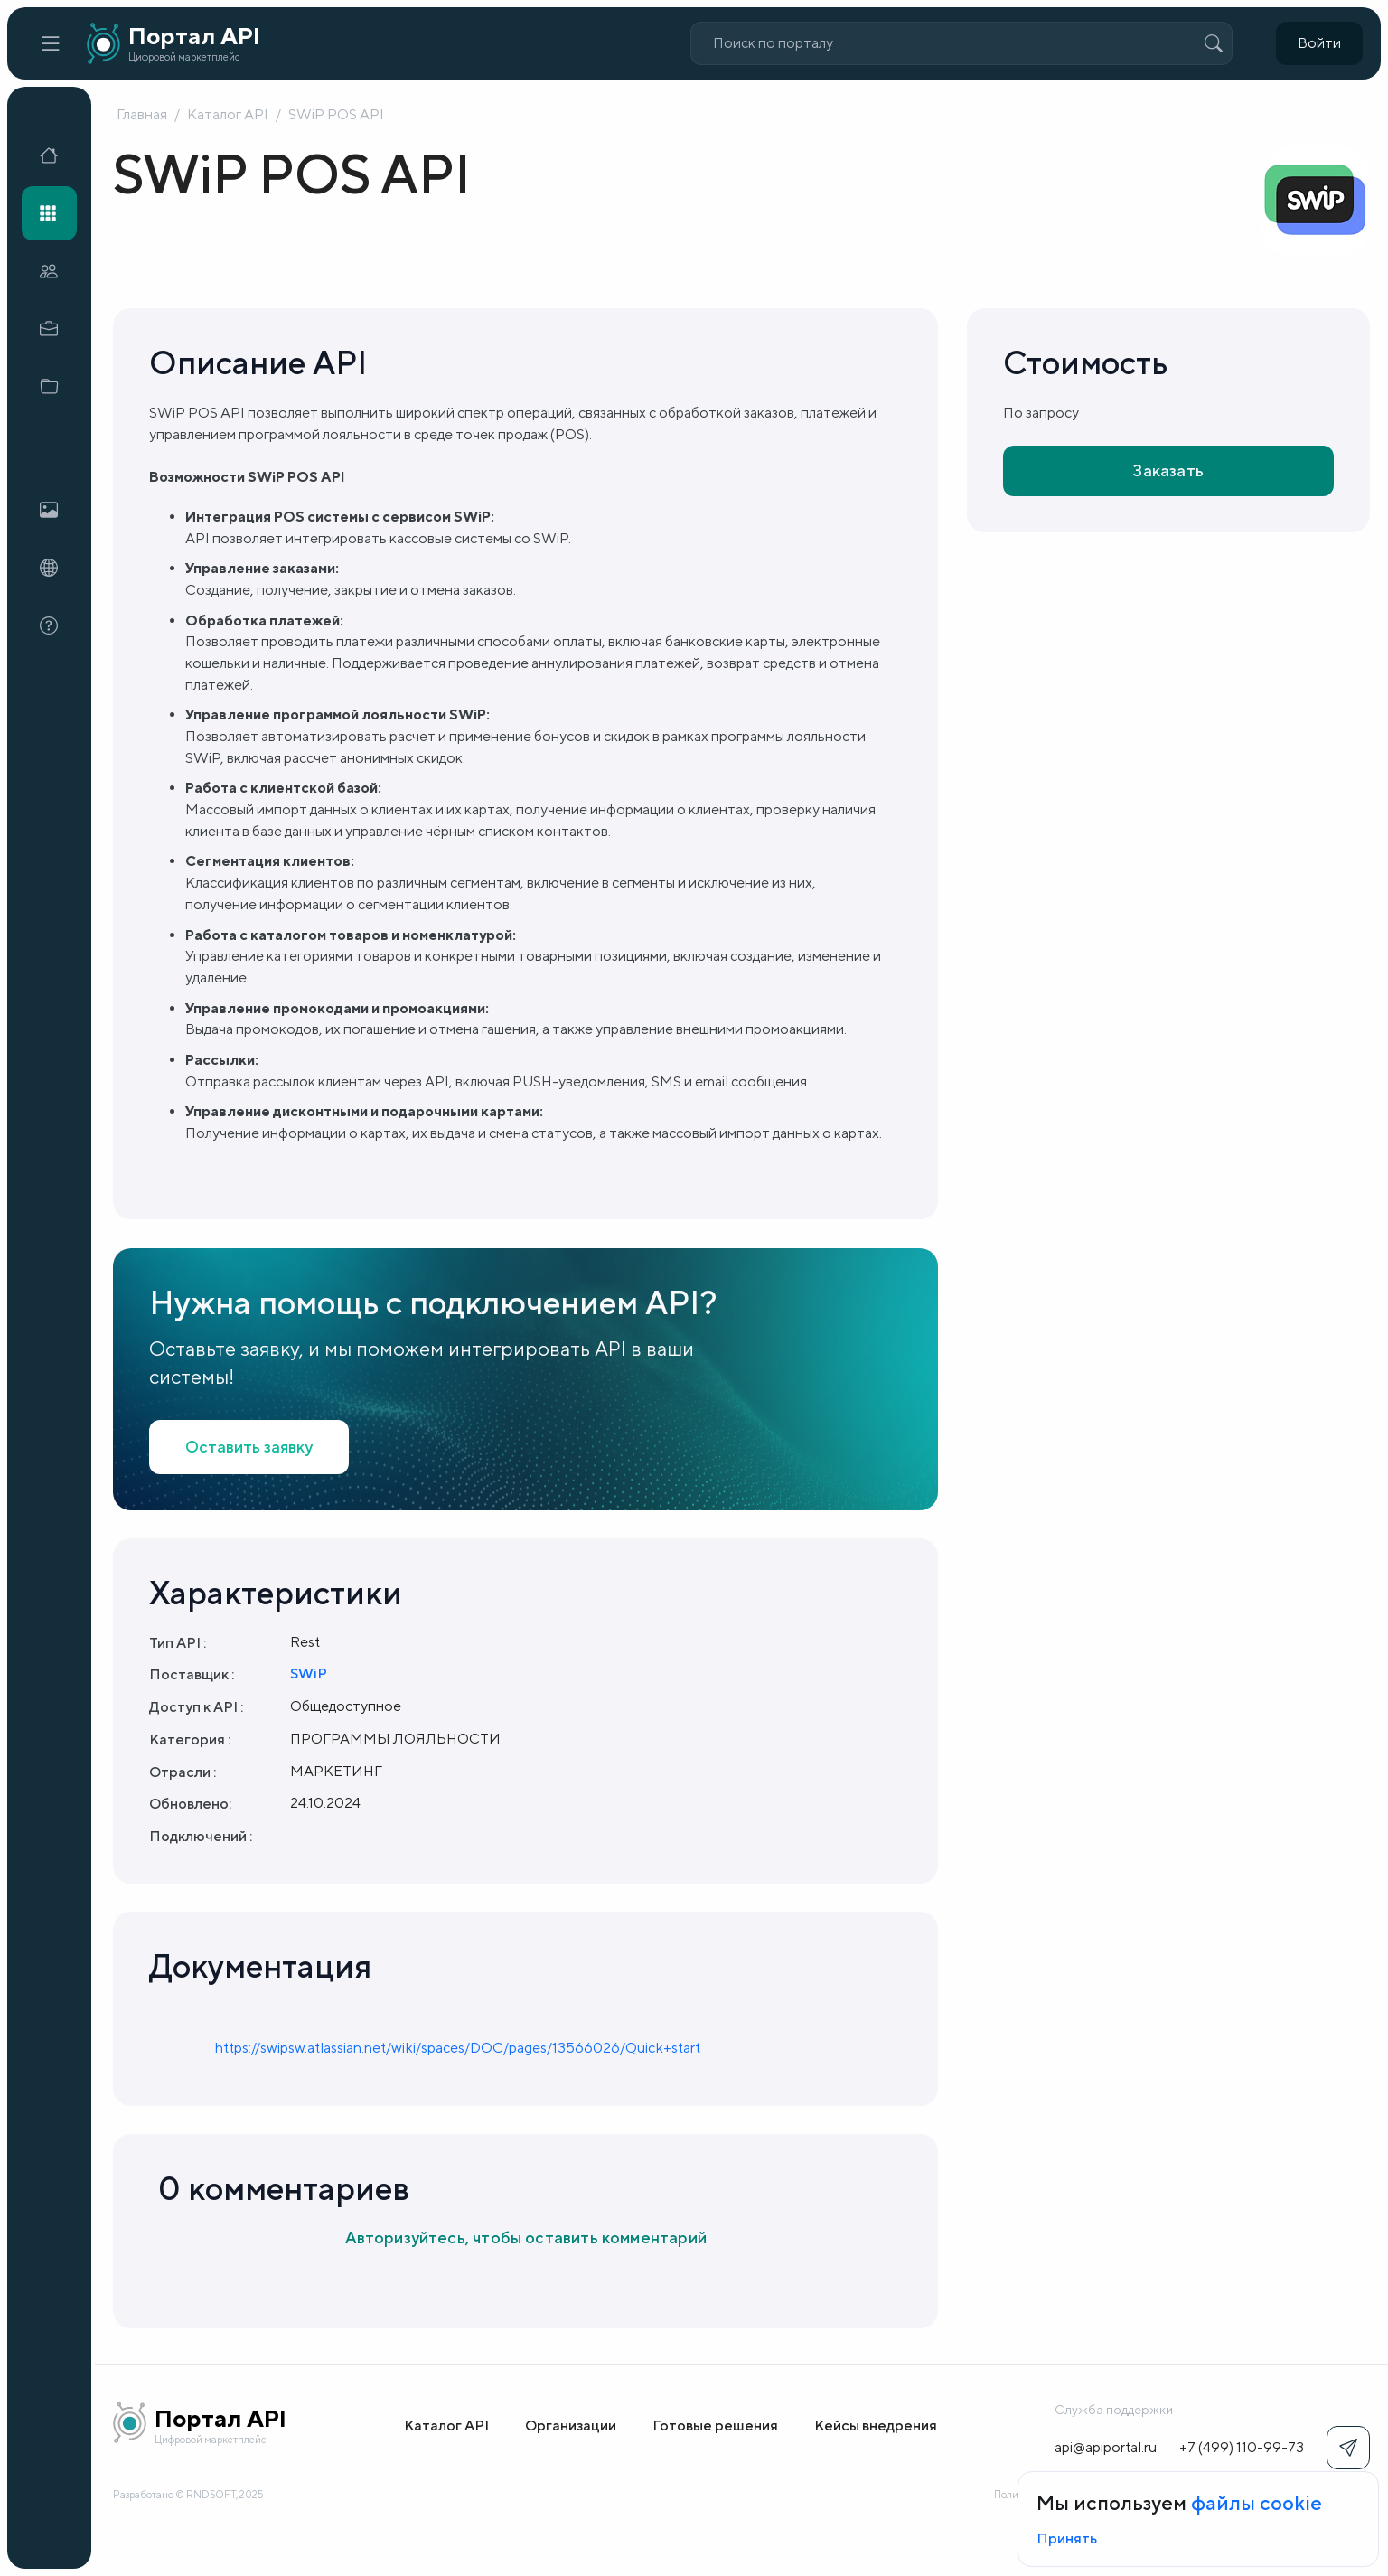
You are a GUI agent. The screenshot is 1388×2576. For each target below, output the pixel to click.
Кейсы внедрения (875, 2425)
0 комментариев (283, 2188)
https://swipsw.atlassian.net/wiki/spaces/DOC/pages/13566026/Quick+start (457, 2047)
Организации (570, 2425)
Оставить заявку (249, 1446)
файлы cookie (1256, 2503)
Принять (1066, 2538)
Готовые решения (715, 2425)
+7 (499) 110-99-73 (1241, 2447)
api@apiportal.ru (1106, 2447)
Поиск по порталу (773, 43)
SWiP (308, 1673)
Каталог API (227, 114)
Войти (1319, 43)
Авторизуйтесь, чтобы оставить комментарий (526, 2237)
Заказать (1168, 470)
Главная (142, 114)
